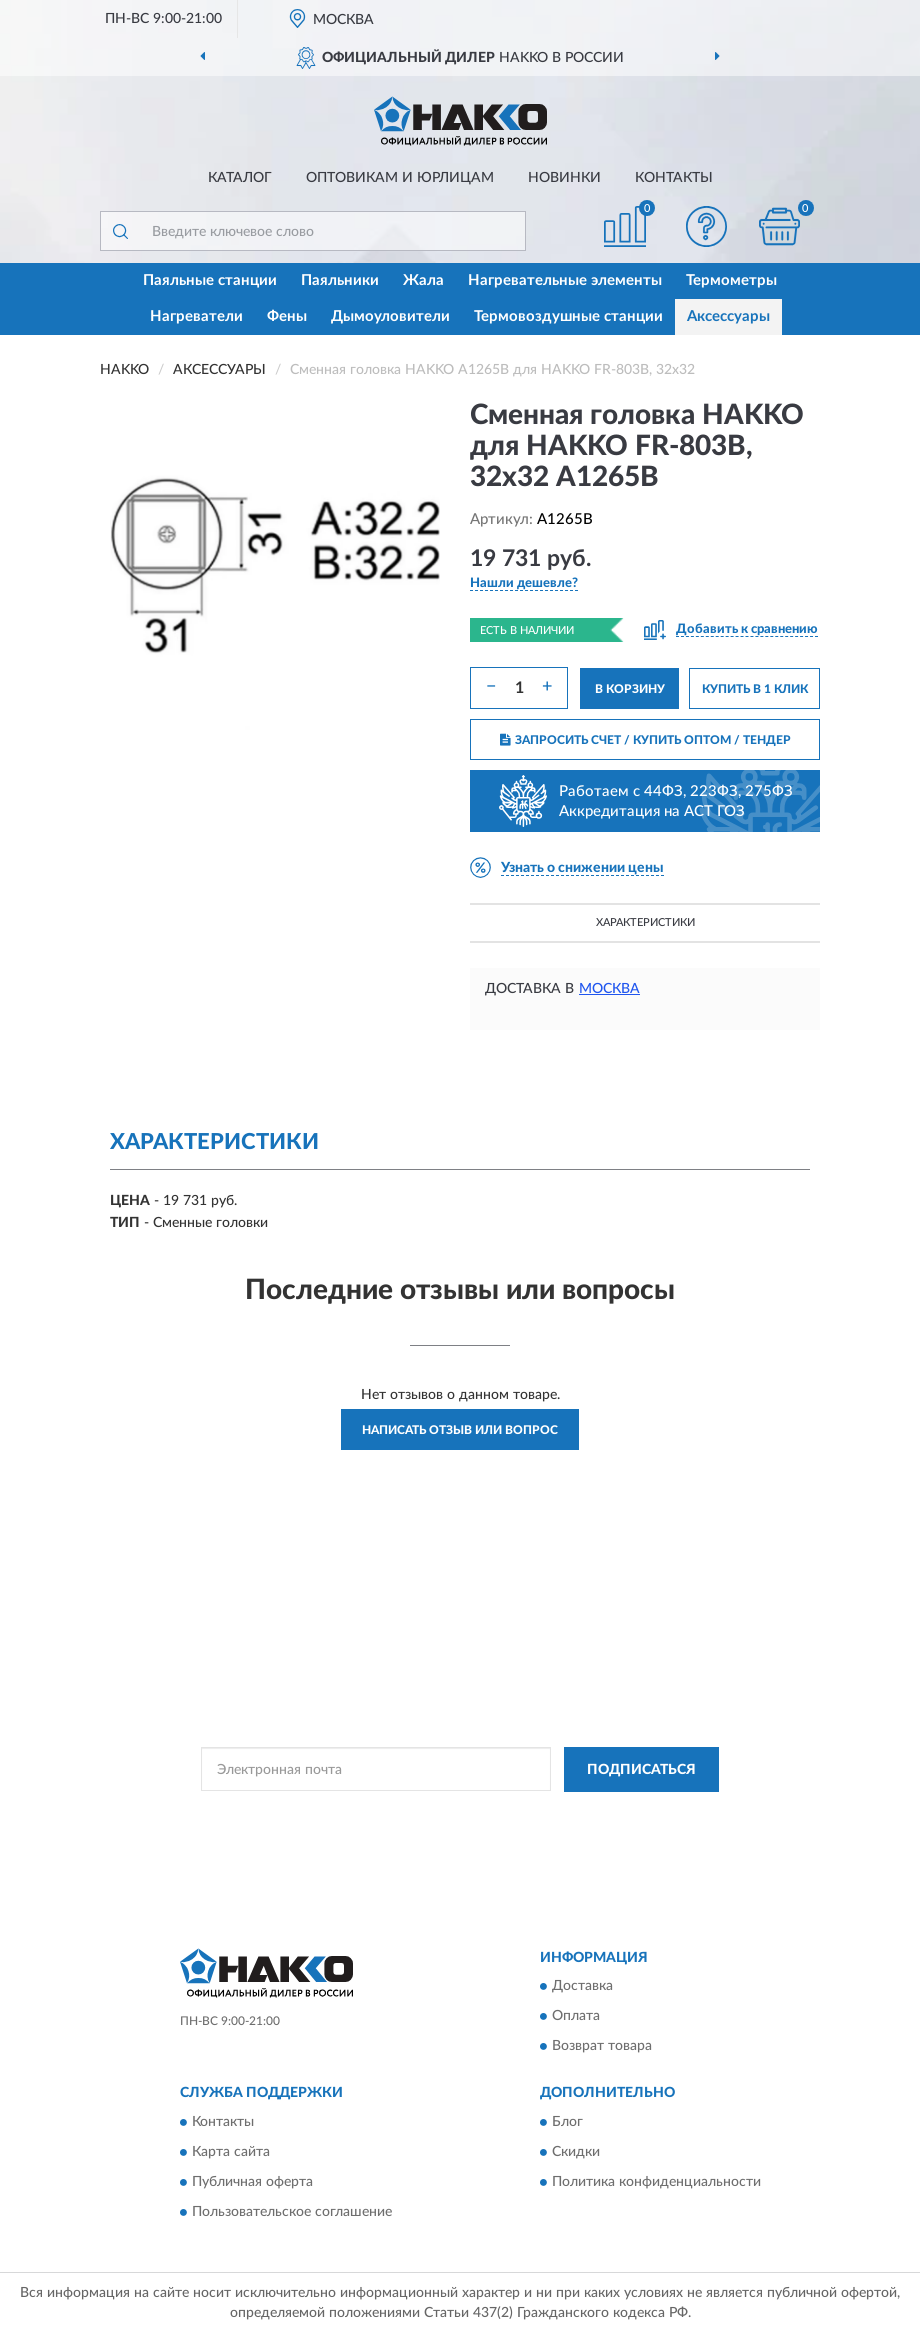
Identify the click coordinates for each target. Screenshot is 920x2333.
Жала (423, 280)
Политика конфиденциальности (656, 2182)
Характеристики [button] (645, 922)
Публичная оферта (252, 2182)
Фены (287, 316)
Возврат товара (602, 2047)
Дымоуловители (390, 316)
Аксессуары (728, 316)
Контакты (674, 178)
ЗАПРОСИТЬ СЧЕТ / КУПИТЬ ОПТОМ (645, 740)
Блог (567, 2122)
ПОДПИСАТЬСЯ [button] (641, 1770)
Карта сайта (231, 2152)
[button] (707, 226)
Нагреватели (196, 316)
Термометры (731, 280)
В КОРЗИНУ (630, 689)
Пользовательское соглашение (292, 2212)
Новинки (564, 178)
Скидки (576, 2152)
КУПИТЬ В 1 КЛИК (755, 689)
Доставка (582, 1987)
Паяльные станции (210, 280)
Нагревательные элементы (565, 280)
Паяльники (340, 280)
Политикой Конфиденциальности (558, 1815)
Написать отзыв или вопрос (460, 1430)
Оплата (576, 2017)
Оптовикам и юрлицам (400, 178)
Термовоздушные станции (568, 316)
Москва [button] (609, 989)
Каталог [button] (240, 178)
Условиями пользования (442, 1832)
